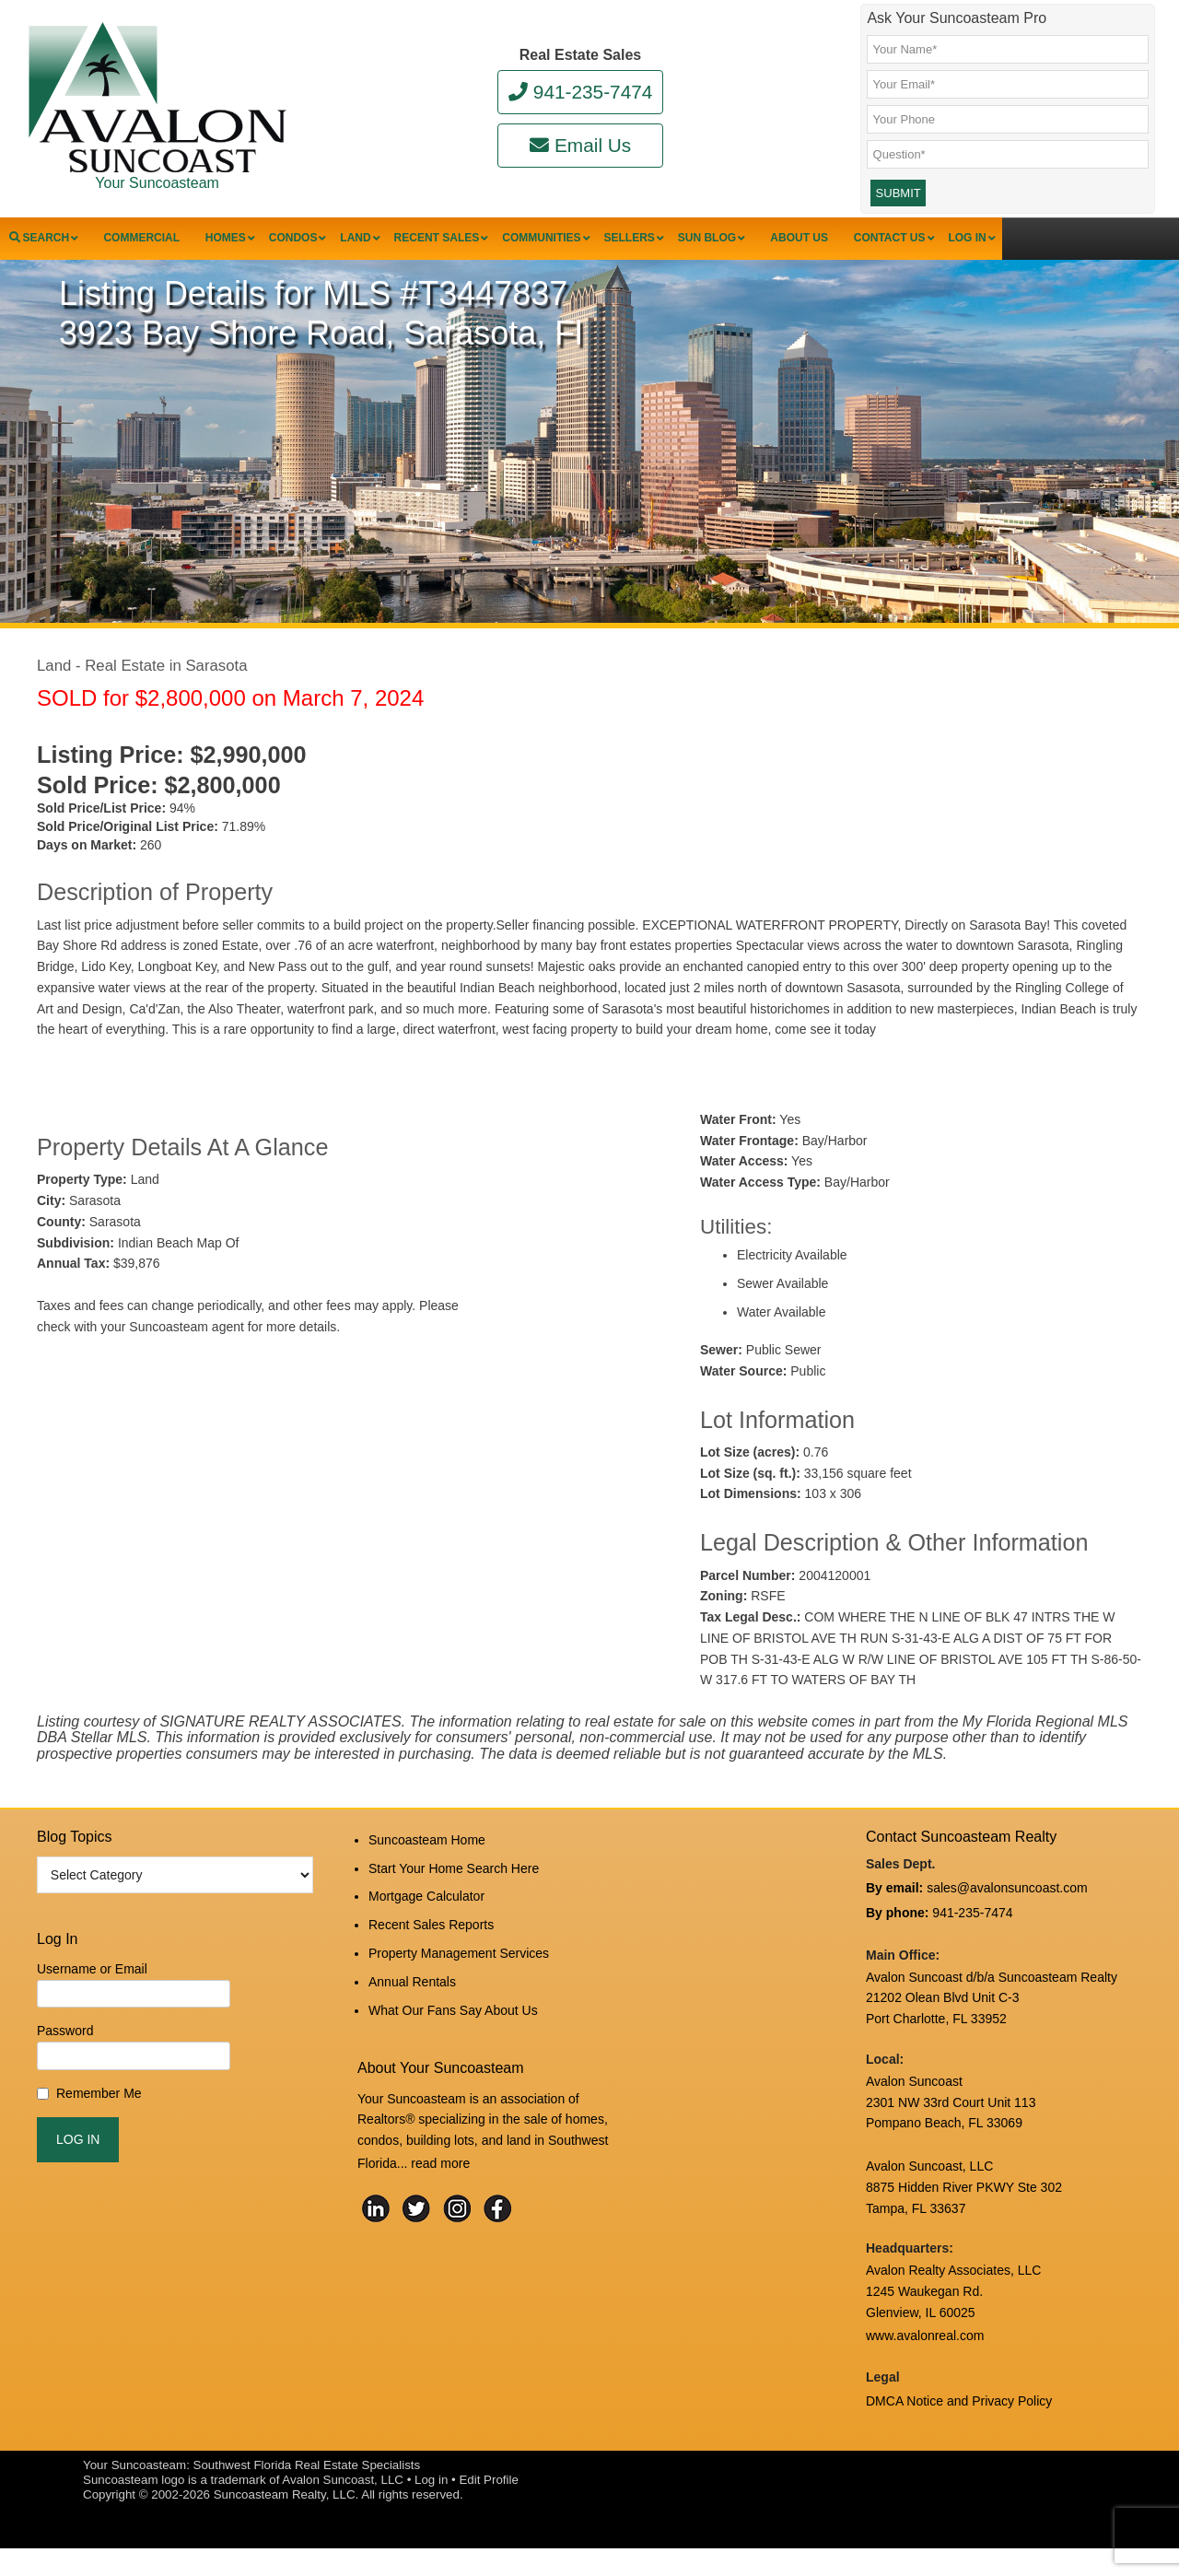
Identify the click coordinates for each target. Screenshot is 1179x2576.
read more (440, 2177)
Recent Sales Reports (431, 1954)
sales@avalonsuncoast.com (1007, 1928)
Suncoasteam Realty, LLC (285, 2522)
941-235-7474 (580, 91)
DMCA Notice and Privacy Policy (959, 2430)
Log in (431, 2507)
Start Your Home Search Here (453, 1904)
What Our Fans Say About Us (453, 2027)
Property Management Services (458, 1979)
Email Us (580, 145)
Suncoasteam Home (426, 1880)
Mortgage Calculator (426, 1929)
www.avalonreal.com (925, 2367)
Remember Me (99, 2134)
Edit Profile (488, 2507)
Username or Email (92, 2010)
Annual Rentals (412, 2003)
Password (65, 2073)
